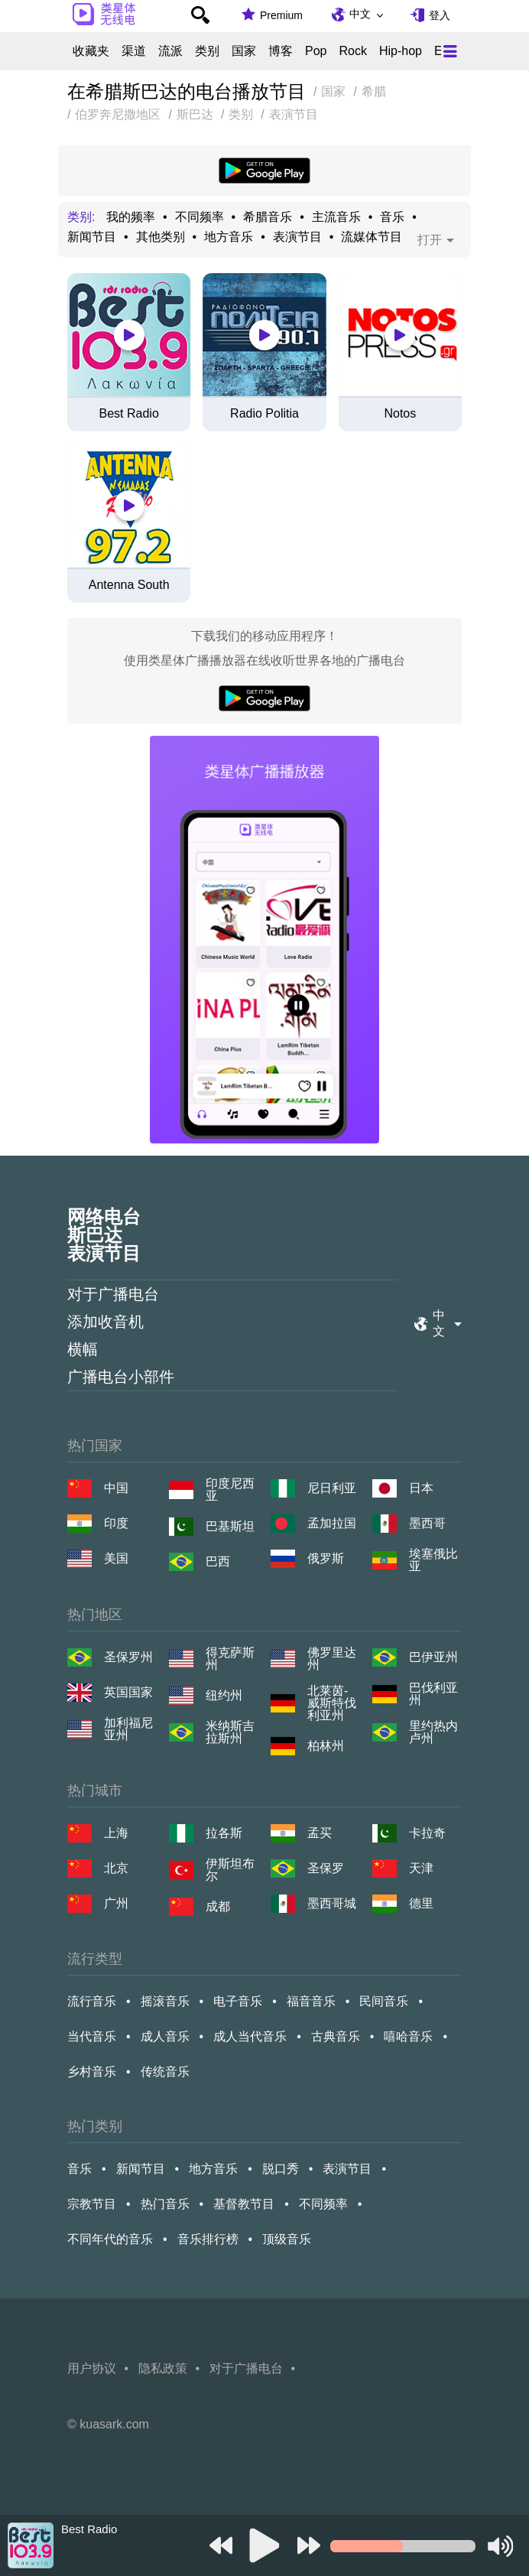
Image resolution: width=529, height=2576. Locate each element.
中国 (116, 1488)
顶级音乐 (286, 2239)
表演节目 (297, 237)
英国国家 (128, 1692)
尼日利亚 (331, 1488)
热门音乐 (165, 2203)
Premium (281, 15)
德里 (421, 1903)
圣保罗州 (128, 1657)
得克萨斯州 (230, 1659)
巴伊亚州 (433, 1657)
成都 (218, 1906)
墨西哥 (427, 1523)
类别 (207, 51)
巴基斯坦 (230, 1526)
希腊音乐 (267, 217)
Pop (315, 51)
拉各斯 (224, 1832)
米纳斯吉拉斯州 (230, 1732)
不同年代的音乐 (110, 2239)
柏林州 (325, 1745)
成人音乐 (165, 2036)
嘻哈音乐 (408, 2036)
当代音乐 (91, 2036)
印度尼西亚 (230, 1490)
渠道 (134, 51)
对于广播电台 (113, 1294)
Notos (400, 414)
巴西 (218, 1561)
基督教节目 (243, 2203)
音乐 (392, 217)
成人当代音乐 (250, 2036)
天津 (421, 1868)
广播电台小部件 (120, 1376)
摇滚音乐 (165, 2001)
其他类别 (160, 237)
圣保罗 (325, 1868)
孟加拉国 (331, 1523)
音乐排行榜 (208, 2239)
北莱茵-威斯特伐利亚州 (331, 1703)
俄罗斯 (325, 1558)
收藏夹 (91, 51)
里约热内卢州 (433, 1732)
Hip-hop (400, 51)
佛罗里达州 (331, 1659)
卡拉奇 (427, 1832)
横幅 (82, 1349)
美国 (116, 1558)
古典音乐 (335, 2036)
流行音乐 (91, 2001)
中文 (360, 14)
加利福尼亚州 (128, 1729)
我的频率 (130, 217)
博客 (280, 51)
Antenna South (129, 585)
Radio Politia (264, 414)
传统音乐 (165, 2071)
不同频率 (199, 217)
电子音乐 (237, 2001)
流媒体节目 (371, 237)
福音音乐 (311, 2001)
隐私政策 (162, 2368)
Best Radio (129, 414)
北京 (116, 1868)
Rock (352, 51)
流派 (170, 51)
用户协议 (91, 2368)
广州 (116, 1903)
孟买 (319, 1832)
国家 (244, 51)
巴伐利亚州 (433, 1694)
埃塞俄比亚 (433, 1560)
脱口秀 (280, 2168)
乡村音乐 (91, 2071)
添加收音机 (105, 1321)
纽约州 (224, 1695)
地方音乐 (228, 237)
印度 (116, 1523)
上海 (116, 1832)
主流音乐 (336, 217)
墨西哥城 (331, 1903)
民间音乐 (383, 2001)
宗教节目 (91, 2203)
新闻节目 (91, 237)
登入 (439, 15)
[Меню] (450, 51)
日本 (421, 1488)
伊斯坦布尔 (230, 1870)
